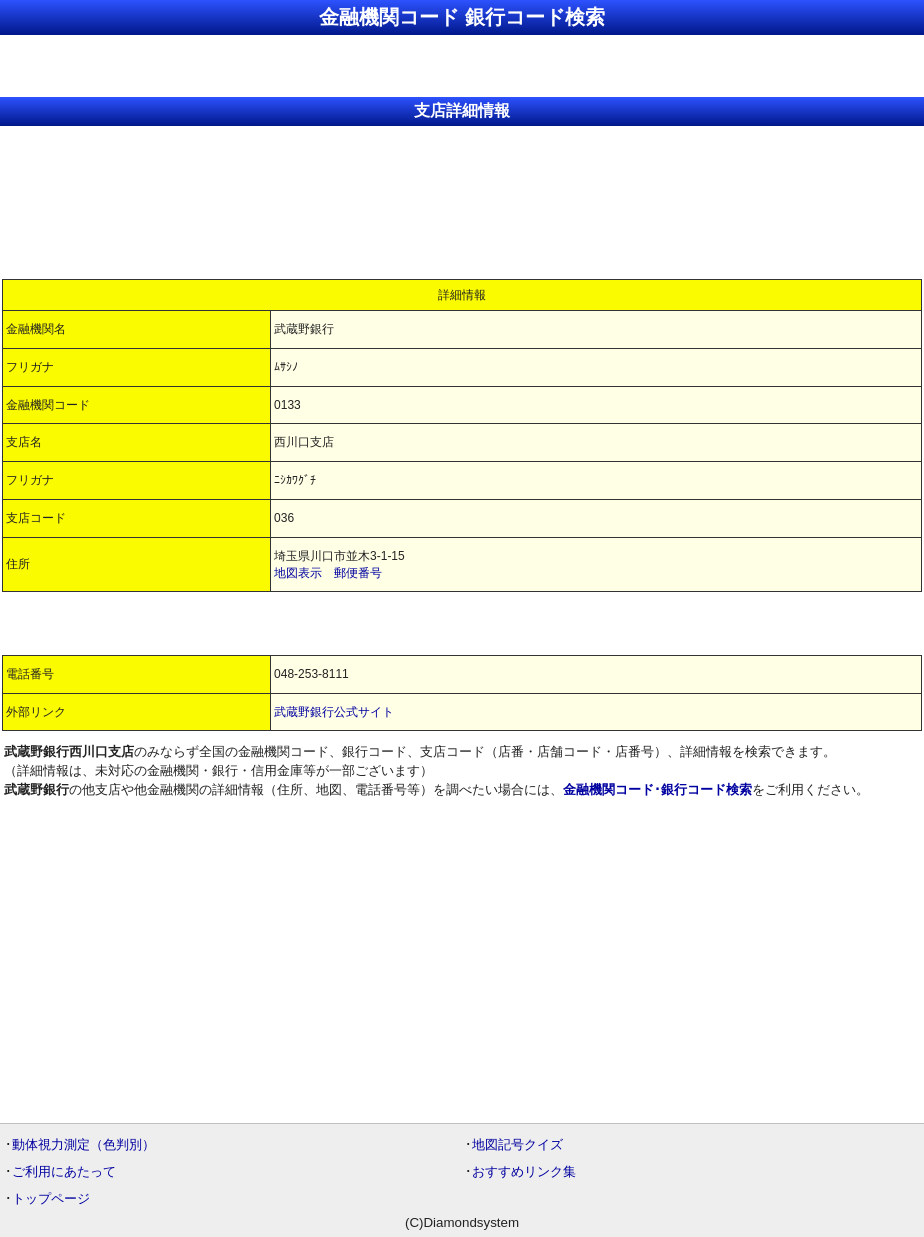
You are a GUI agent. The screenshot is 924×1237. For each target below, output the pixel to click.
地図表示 (298, 573)
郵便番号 (358, 573)
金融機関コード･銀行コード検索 (657, 789)
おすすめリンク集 (524, 1171)
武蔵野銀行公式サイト (334, 712)
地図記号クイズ (517, 1144)
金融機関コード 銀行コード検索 (462, 17)
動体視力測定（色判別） (83, 1144)
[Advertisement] (462, 64)
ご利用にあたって (64, 1171)
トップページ (51, 1198)
